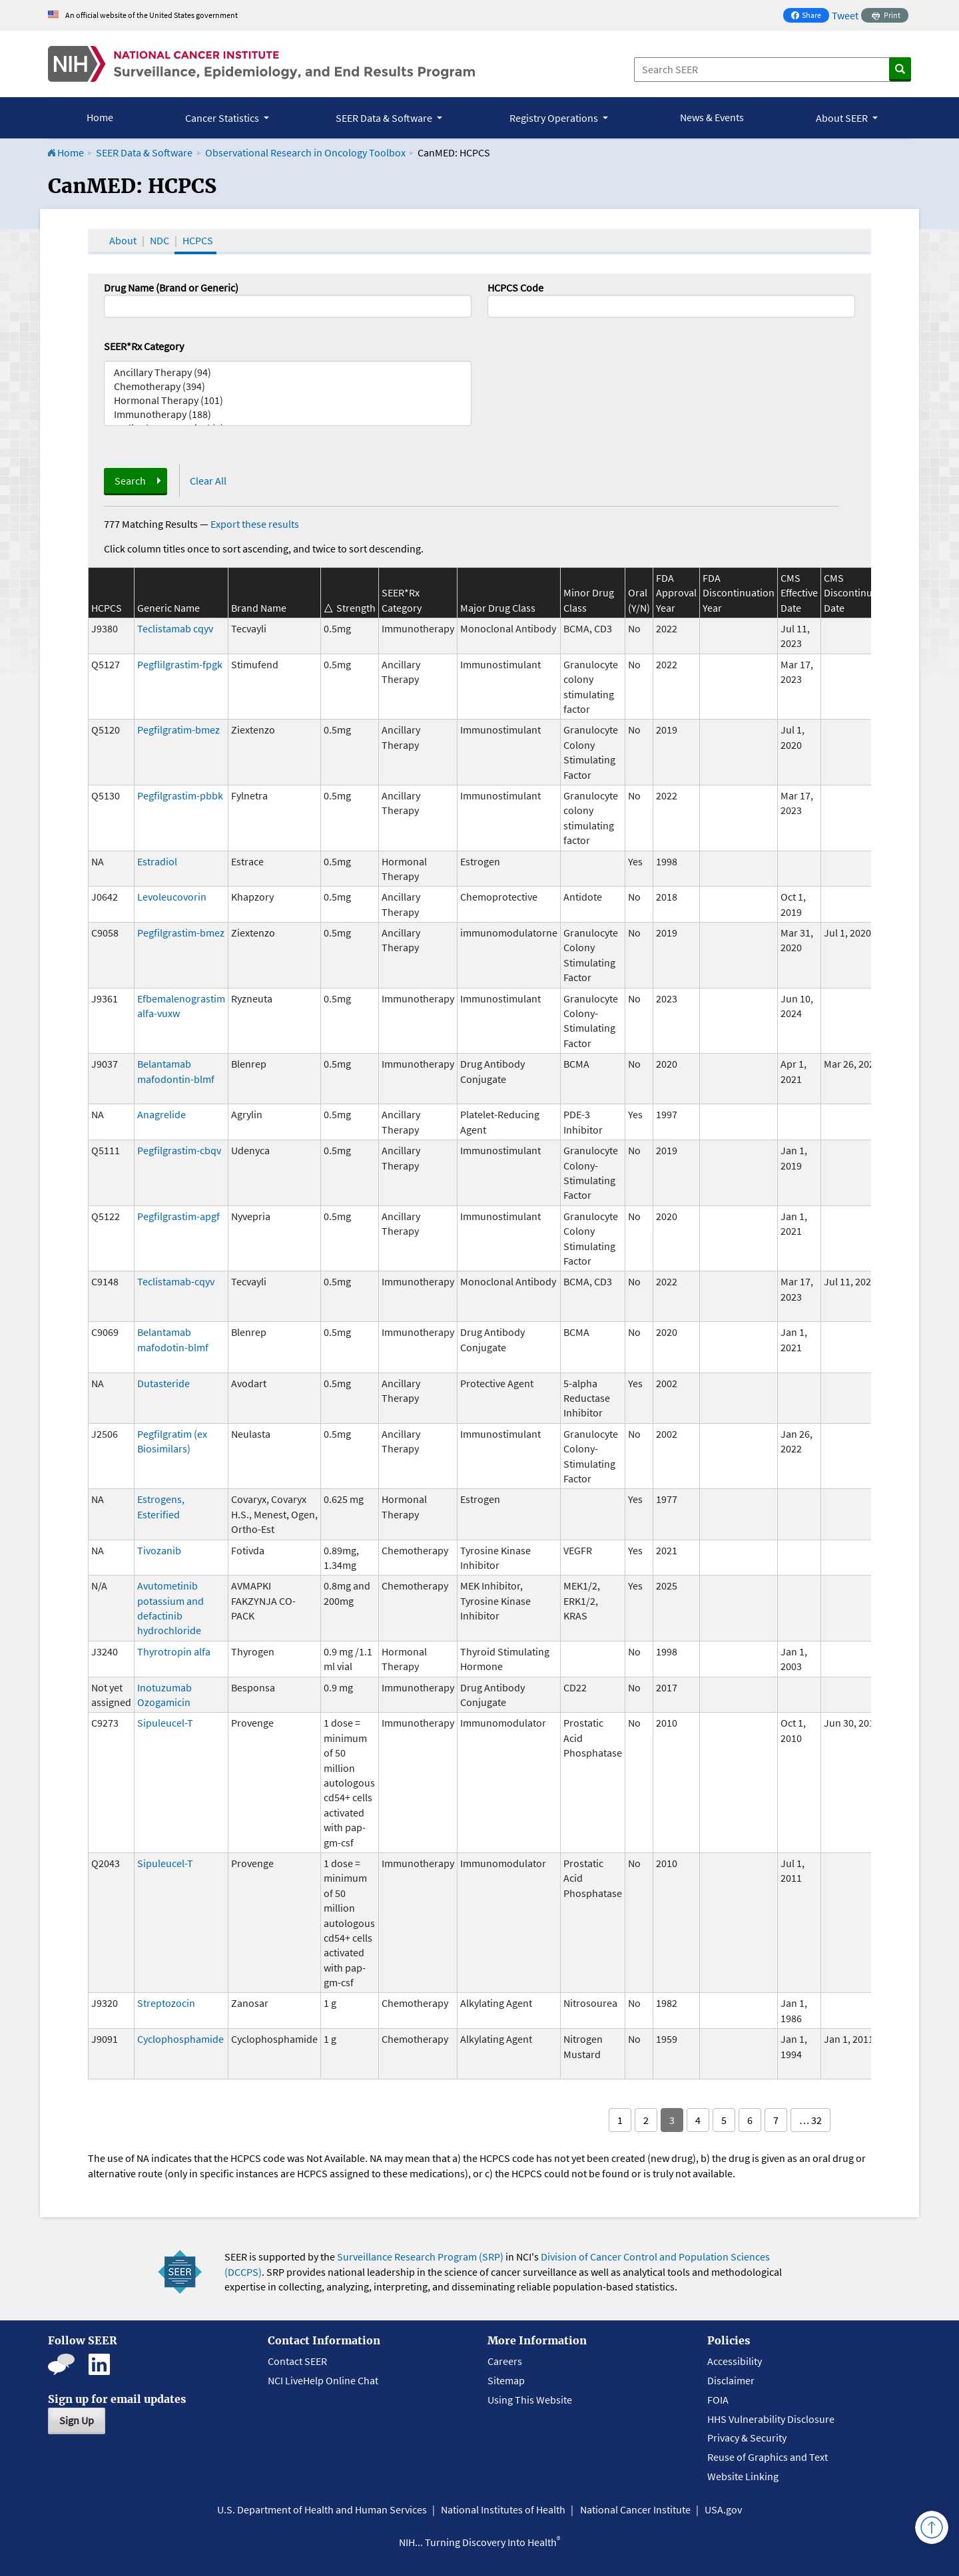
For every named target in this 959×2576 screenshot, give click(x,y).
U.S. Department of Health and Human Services (322, 2509)
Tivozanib (159, 1550)
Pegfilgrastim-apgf (178, 1216)
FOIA (718, 2399)
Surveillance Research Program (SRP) (420, 2256)
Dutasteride (163, 1383)
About (123, 240)
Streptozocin (166, 2003)
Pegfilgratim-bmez (178, 729)
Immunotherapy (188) (288, 414)
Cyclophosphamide (180, 2038)
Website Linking (743, 2476)
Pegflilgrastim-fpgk (179, 664)
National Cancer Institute (635, 2509)
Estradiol (157, 861)
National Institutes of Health (503, 2509)
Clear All (208, 480)
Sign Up (76, 2420)
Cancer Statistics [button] (223, 117)
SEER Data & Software (144, 152)
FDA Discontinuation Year (739, 592)
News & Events (712, 117)
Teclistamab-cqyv (175, 1281)
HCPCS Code (515, 287)
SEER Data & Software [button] (385, 117)
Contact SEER (297, 2361)
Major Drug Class (497, 607)
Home (100, 117)
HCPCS (197, 240)
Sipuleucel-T (165, 1722)
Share (810, 16)
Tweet (845, 15)
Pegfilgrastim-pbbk (180, 795)
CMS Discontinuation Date (860, 592)
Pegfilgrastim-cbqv (179, 1150)
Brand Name (258, 607)
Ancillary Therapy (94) (288, 372)
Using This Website (529, 2399)
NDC (159, 240)
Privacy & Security (747, 2437)
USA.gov (723, 2509)
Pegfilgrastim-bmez (180, 932)
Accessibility (734, 2361)
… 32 (810, 2120)
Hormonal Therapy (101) (288, 400)
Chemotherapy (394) (288, 386)
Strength (356, 607)
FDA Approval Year (676, 592)
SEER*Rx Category (144, 346)
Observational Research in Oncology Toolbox (305, 152)
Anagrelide (161, 1114)
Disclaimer (731, 2380)
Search (130, 480)
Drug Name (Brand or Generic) (171, 287)
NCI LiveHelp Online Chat (323, 2380)
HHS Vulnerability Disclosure (770, 2419)
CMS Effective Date (799, 592)
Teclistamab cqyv (175, 628)
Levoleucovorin (171, 896)
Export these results (254, 524)
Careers (504, 2361)
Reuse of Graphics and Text (767, 2457)
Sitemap (506, 2380)
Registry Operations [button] (554, 117)
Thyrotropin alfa (173, 1651)
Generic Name (168, 607)
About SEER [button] (843, 117)
